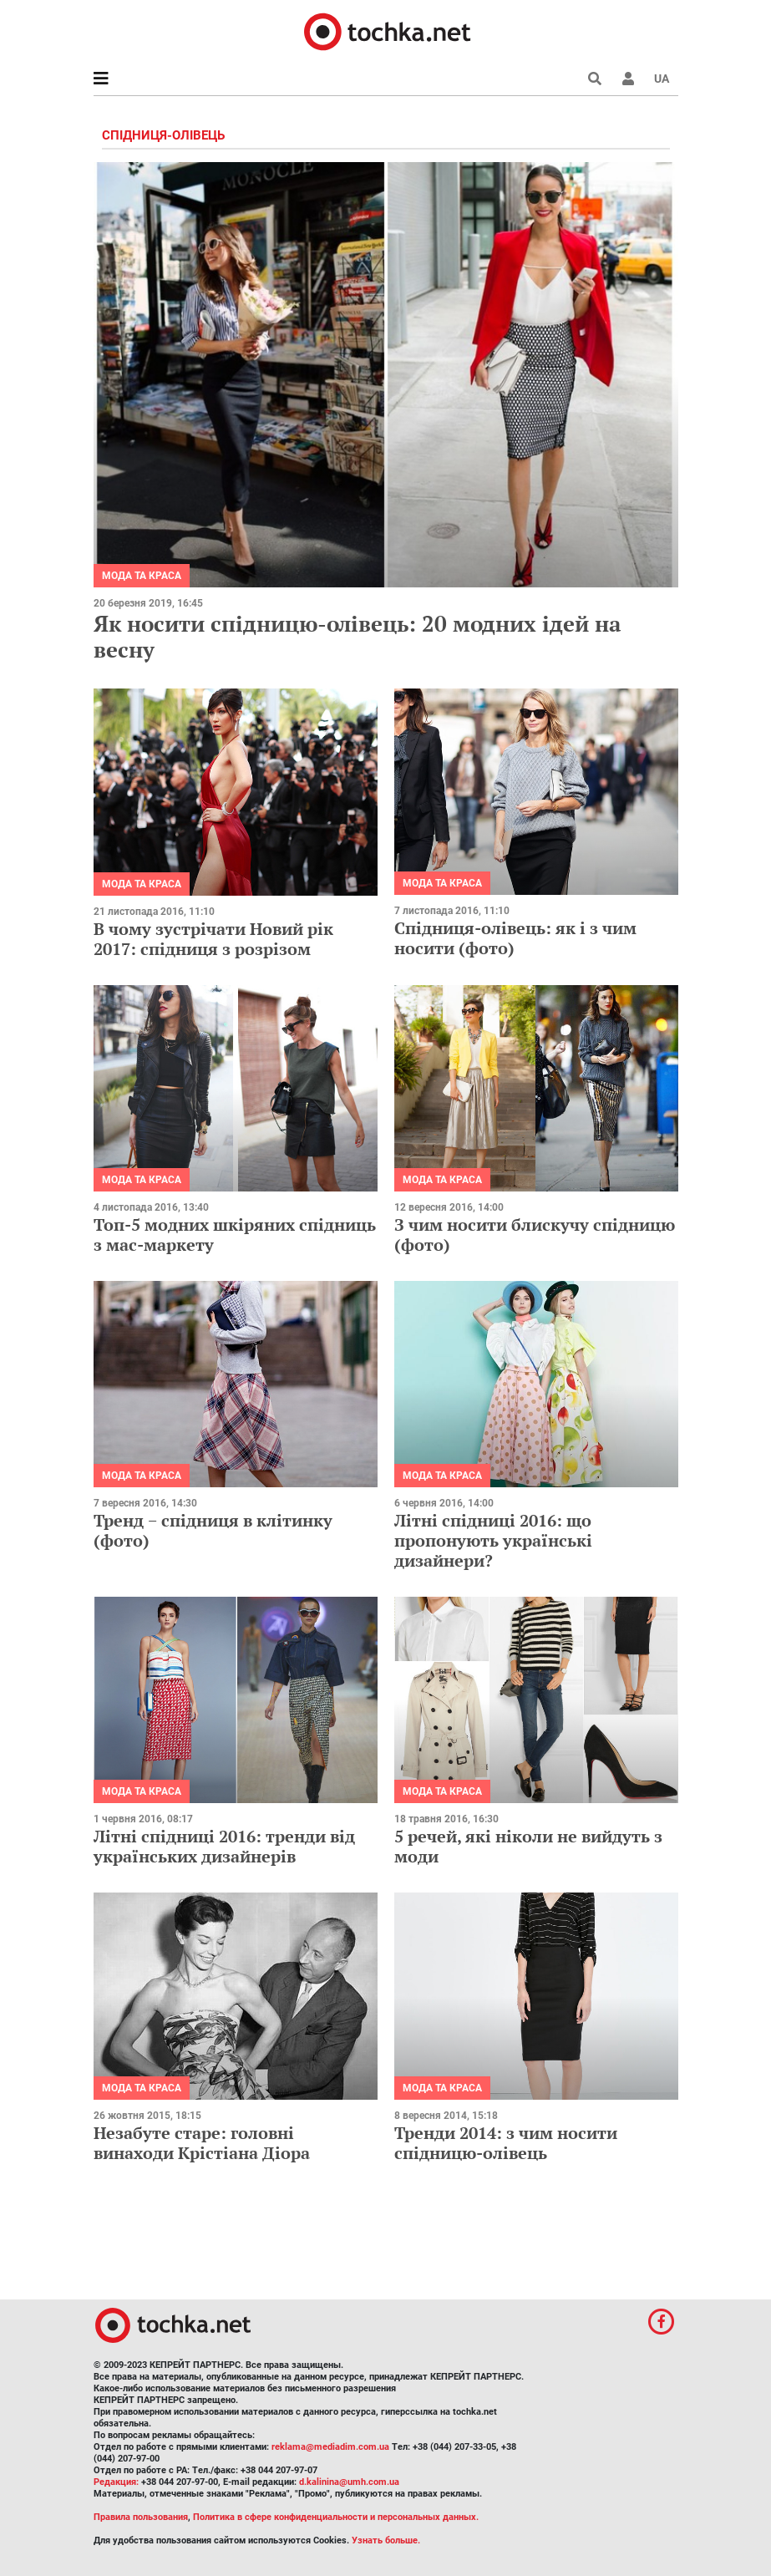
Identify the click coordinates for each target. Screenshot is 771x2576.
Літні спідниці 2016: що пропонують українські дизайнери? (493, 1540)
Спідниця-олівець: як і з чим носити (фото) (515, 938)
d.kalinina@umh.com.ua (349, 2482)
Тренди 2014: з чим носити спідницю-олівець (505, 2142)
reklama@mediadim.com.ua (330, 2446)
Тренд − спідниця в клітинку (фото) (213, 1530)
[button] (628, 78)
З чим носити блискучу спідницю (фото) (534, 1234)
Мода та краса (141, 576)
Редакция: (116, 2482)
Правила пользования (141, 2517)
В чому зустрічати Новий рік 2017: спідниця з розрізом (213, 938)
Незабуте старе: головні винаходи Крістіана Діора (202, 2142)
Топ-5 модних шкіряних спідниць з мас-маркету (235, 1234)
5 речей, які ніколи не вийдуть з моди (528, 1846)
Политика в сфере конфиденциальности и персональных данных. (336, 2517)
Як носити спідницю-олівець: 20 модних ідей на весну (357, 636)
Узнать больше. (386, 2540)
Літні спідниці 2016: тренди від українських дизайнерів (224, 1846)
